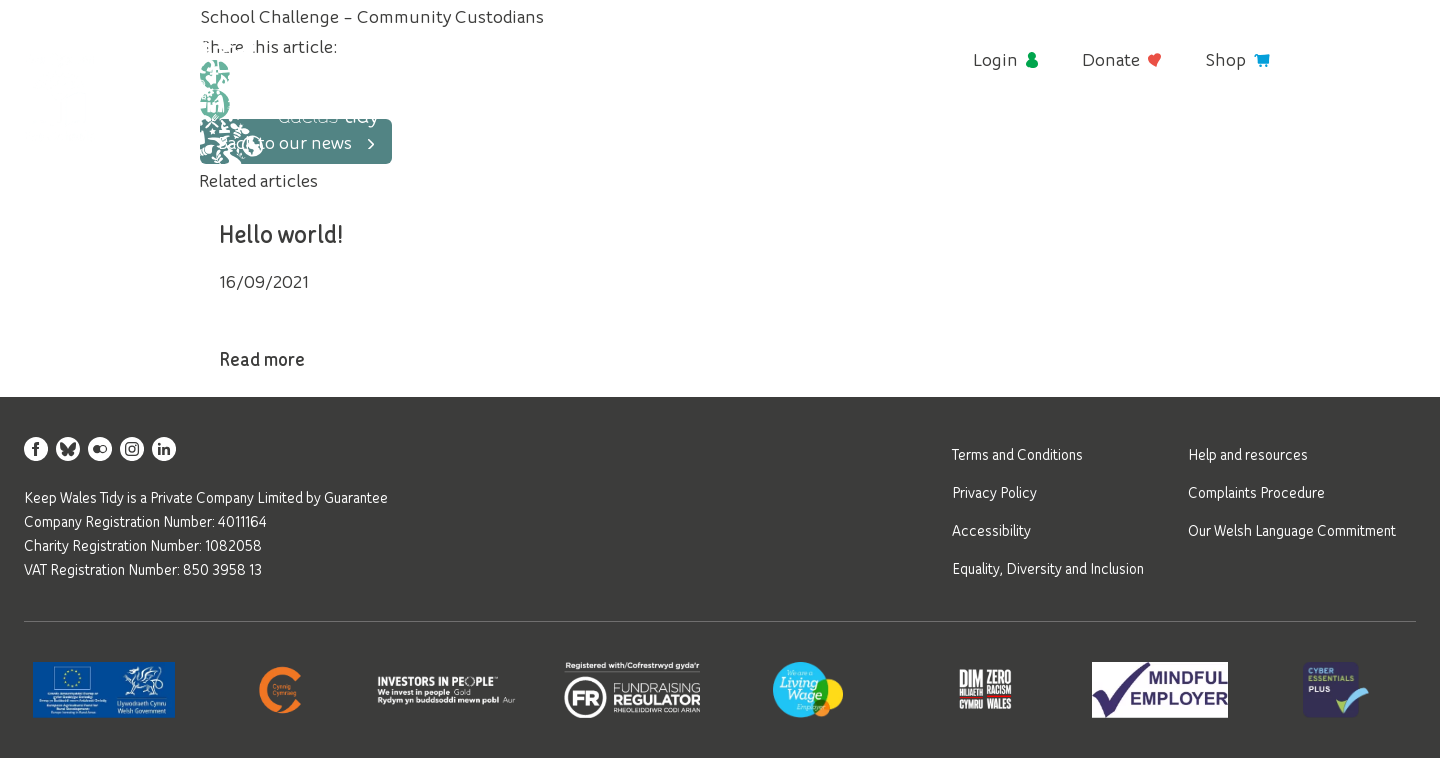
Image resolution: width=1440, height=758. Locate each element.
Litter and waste (729, 144)
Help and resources (1248, 454)
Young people (874, 144)
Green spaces (1005, 144)
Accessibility (991, 530)
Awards (1112, 144)
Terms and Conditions (1017, 454)
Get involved (586, 144)
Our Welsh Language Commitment (1292, 530)
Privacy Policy (994, 492)
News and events (1234, 144)
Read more (284, 361)
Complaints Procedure (1256, 492)
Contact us (1371, 144)
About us (477, 144)
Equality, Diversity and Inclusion (1048, 568)
